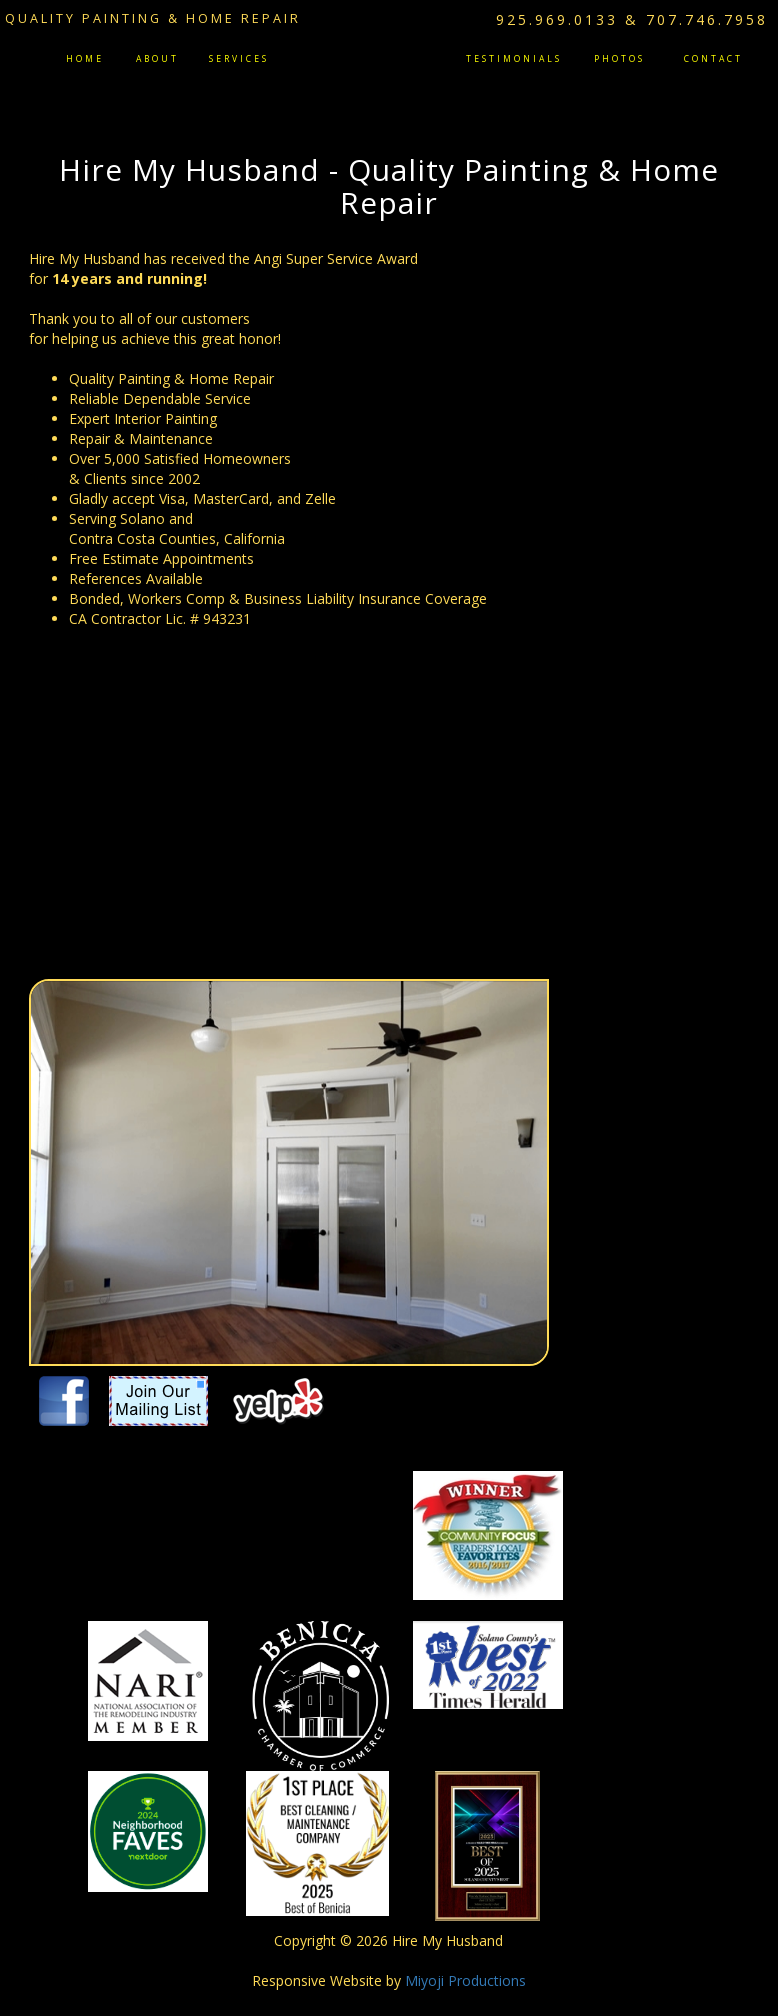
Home (85, 59)
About (157, 59)
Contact (713, 59)
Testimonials (514, 59)
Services (239, 59)
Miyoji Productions (465, 1980)
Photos (619, 59)
